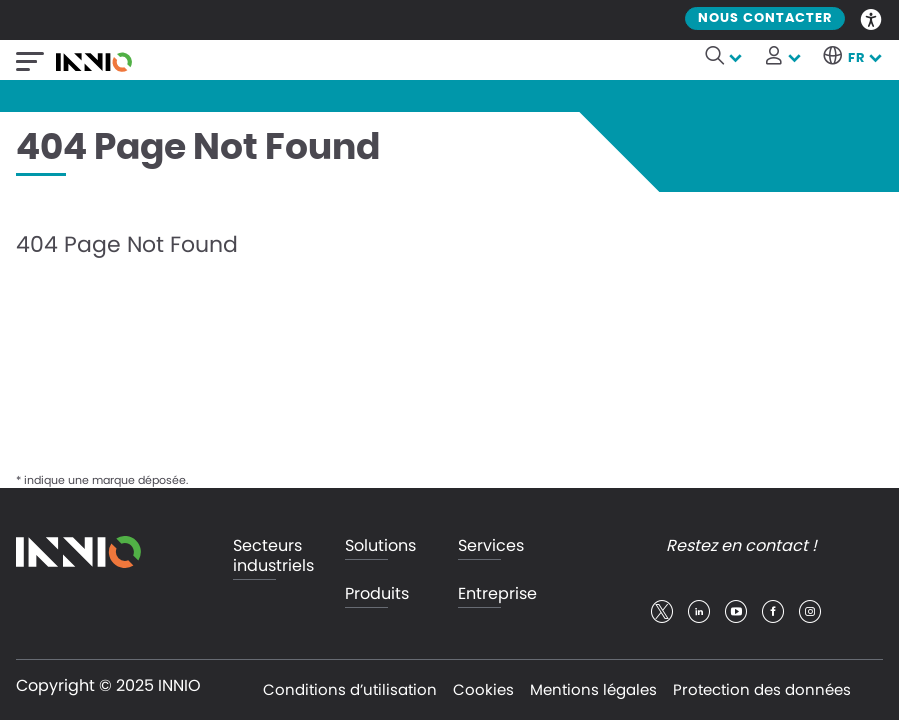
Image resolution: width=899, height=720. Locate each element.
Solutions (380, 546)
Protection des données (762, 689)
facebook (773, 612)
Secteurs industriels (273, 556)
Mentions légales (593, 689)
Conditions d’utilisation (350, 689)
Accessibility (872, 18)
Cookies (483, 689)
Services (491, 546)
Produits (377, 594)
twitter (662, 612)
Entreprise (497, 594)
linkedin (699, 612)
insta (810, 612)
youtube (736, 612)
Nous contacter (765, 18)
